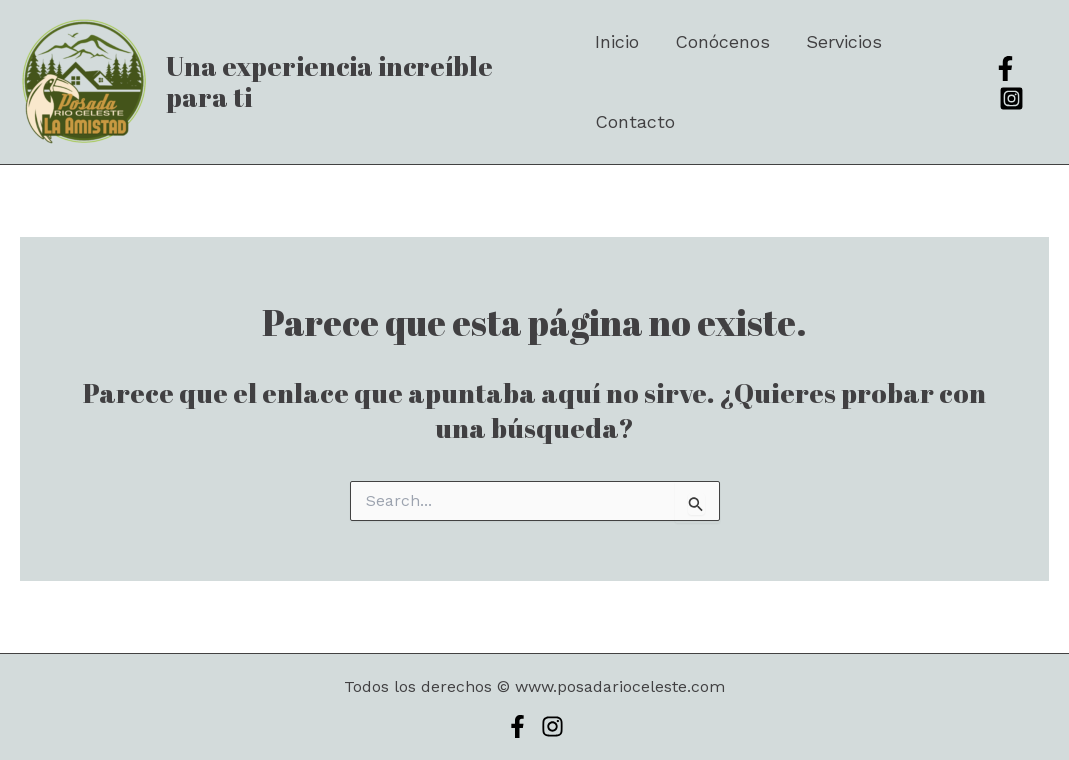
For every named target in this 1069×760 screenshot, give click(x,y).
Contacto (635, 121)
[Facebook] (1005, 68)
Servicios (844, 41)
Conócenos (722, 41)
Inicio (617, 41)
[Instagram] (1011, 98)
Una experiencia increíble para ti (329, 81)
